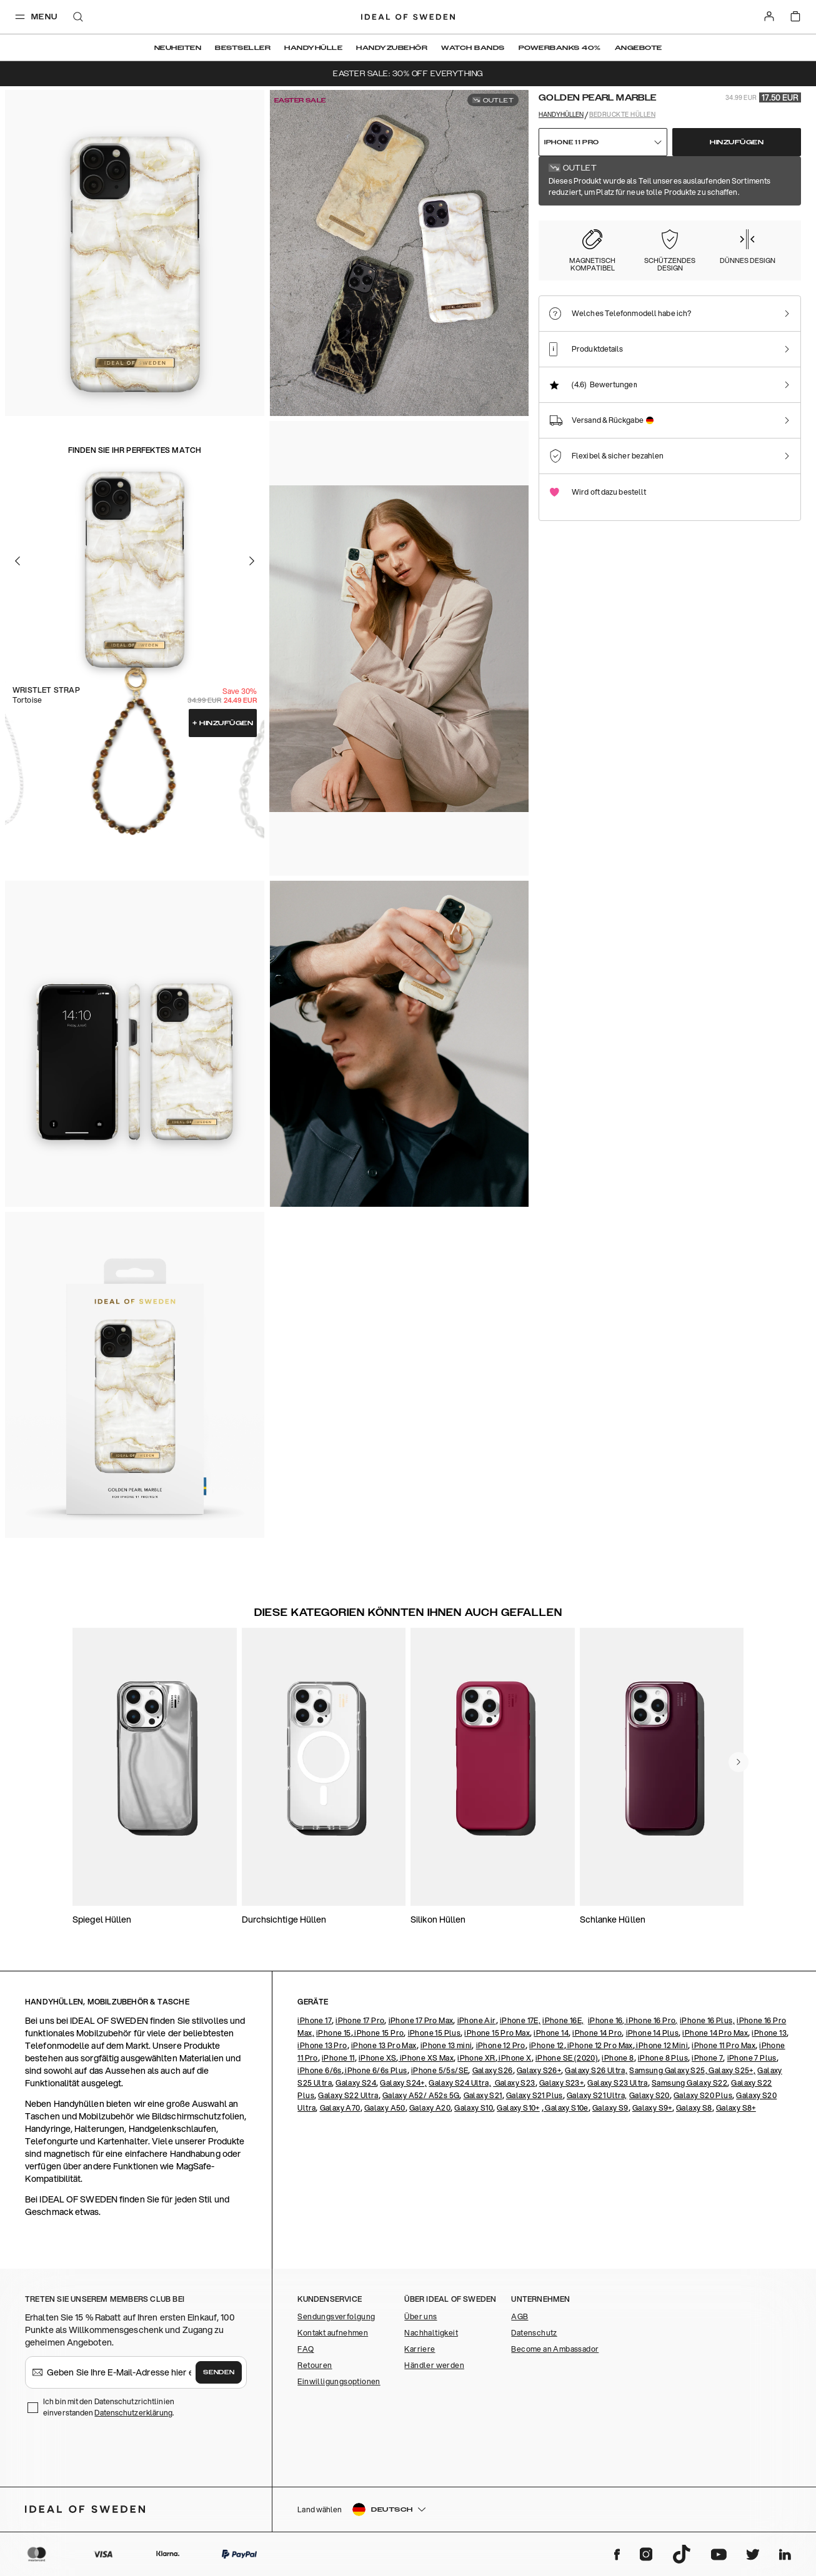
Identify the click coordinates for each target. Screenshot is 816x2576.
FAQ (305, 2349)
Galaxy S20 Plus (703, 2095)
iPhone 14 (551, 2033)
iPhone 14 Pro (597, 2033)
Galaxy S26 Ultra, (596, 2070)
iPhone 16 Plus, (707, 2020)
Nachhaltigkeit (431, 2332)
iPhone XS (378, 2058)
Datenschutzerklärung (133, 2412)
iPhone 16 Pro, (652, 2020)
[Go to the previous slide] (17, 561)
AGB (519, 2316)
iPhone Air (476, 2020)
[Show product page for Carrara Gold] (645, 237)
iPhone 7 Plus (752, 2058)
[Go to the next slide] (251, 561)
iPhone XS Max (426, 2058)
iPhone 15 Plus (434, 2033)
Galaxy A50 (385, 2108)
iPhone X (514, 2058)
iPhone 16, (607, 2020)
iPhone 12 (546, 2045)
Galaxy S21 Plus (534, 2095)
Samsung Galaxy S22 (689, 2083)
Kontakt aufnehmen (332, 2332)
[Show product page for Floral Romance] (715, 237)
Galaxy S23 (514, 2083)
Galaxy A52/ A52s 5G (421, 2095)
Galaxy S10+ (518, 2108)
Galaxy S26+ (539, 2070)
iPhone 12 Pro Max (599, 2045)
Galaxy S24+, (403, 2083)
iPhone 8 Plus (663, 2058)
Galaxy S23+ (561, 2083)
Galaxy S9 (610, 2108)
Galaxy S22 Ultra (348, 2095)
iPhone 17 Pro (360, 2020)
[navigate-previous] (739, 1762)
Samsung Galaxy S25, (668, 2070)
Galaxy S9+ (652, 2108)
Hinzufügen (223, 723)
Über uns (420, 2316)
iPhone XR (476, 2058)
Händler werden (434, 2365)
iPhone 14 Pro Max (715, 2033)
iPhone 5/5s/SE (440, 2070)
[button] (710, 2509)
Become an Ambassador (555, 2349)
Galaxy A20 (429, 2108)
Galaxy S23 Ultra (617, 2083)
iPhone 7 (707, 2058)
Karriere (419, 2349)
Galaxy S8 (694, 2108)
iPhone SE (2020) (566, 2058)
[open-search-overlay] (78, 18)
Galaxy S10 (473, 2108)
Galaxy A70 (340, 2108)
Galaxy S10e (566, 2108)
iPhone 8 (618, 2058)
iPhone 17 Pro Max (421, 2020)
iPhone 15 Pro (378, 2033)
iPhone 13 (769, 2033)
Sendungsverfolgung (336, 2316)
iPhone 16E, (563, 2020)
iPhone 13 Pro (322, 2045)
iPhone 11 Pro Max (723, 2045)
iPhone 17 (314, 2020)
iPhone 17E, (520, 2020)
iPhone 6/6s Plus (375, 2070)
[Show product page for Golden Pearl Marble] (576, 237)
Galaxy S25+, (731, 2070)
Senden (218, 2372)
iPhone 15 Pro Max (497, 2033)
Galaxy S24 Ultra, (460, 2083)
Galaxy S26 (492, 2070)
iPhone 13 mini (446, 2045)
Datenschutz (534, 2332)
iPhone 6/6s (319, 2070)
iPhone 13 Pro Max (384, 2045)
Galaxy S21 (483, 2095)
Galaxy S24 (356, 2083)
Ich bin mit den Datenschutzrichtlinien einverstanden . (108, 2407)
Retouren (314, 2365)
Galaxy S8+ (736, 2108)
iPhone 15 (333, 2033)
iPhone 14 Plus (652, 2033)
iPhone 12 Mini (661, 2045)
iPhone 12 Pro (500, 2045)
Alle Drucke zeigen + (765, 173)
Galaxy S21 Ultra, (597, 2095)
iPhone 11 (338, 2058)
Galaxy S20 (649, 2095)
